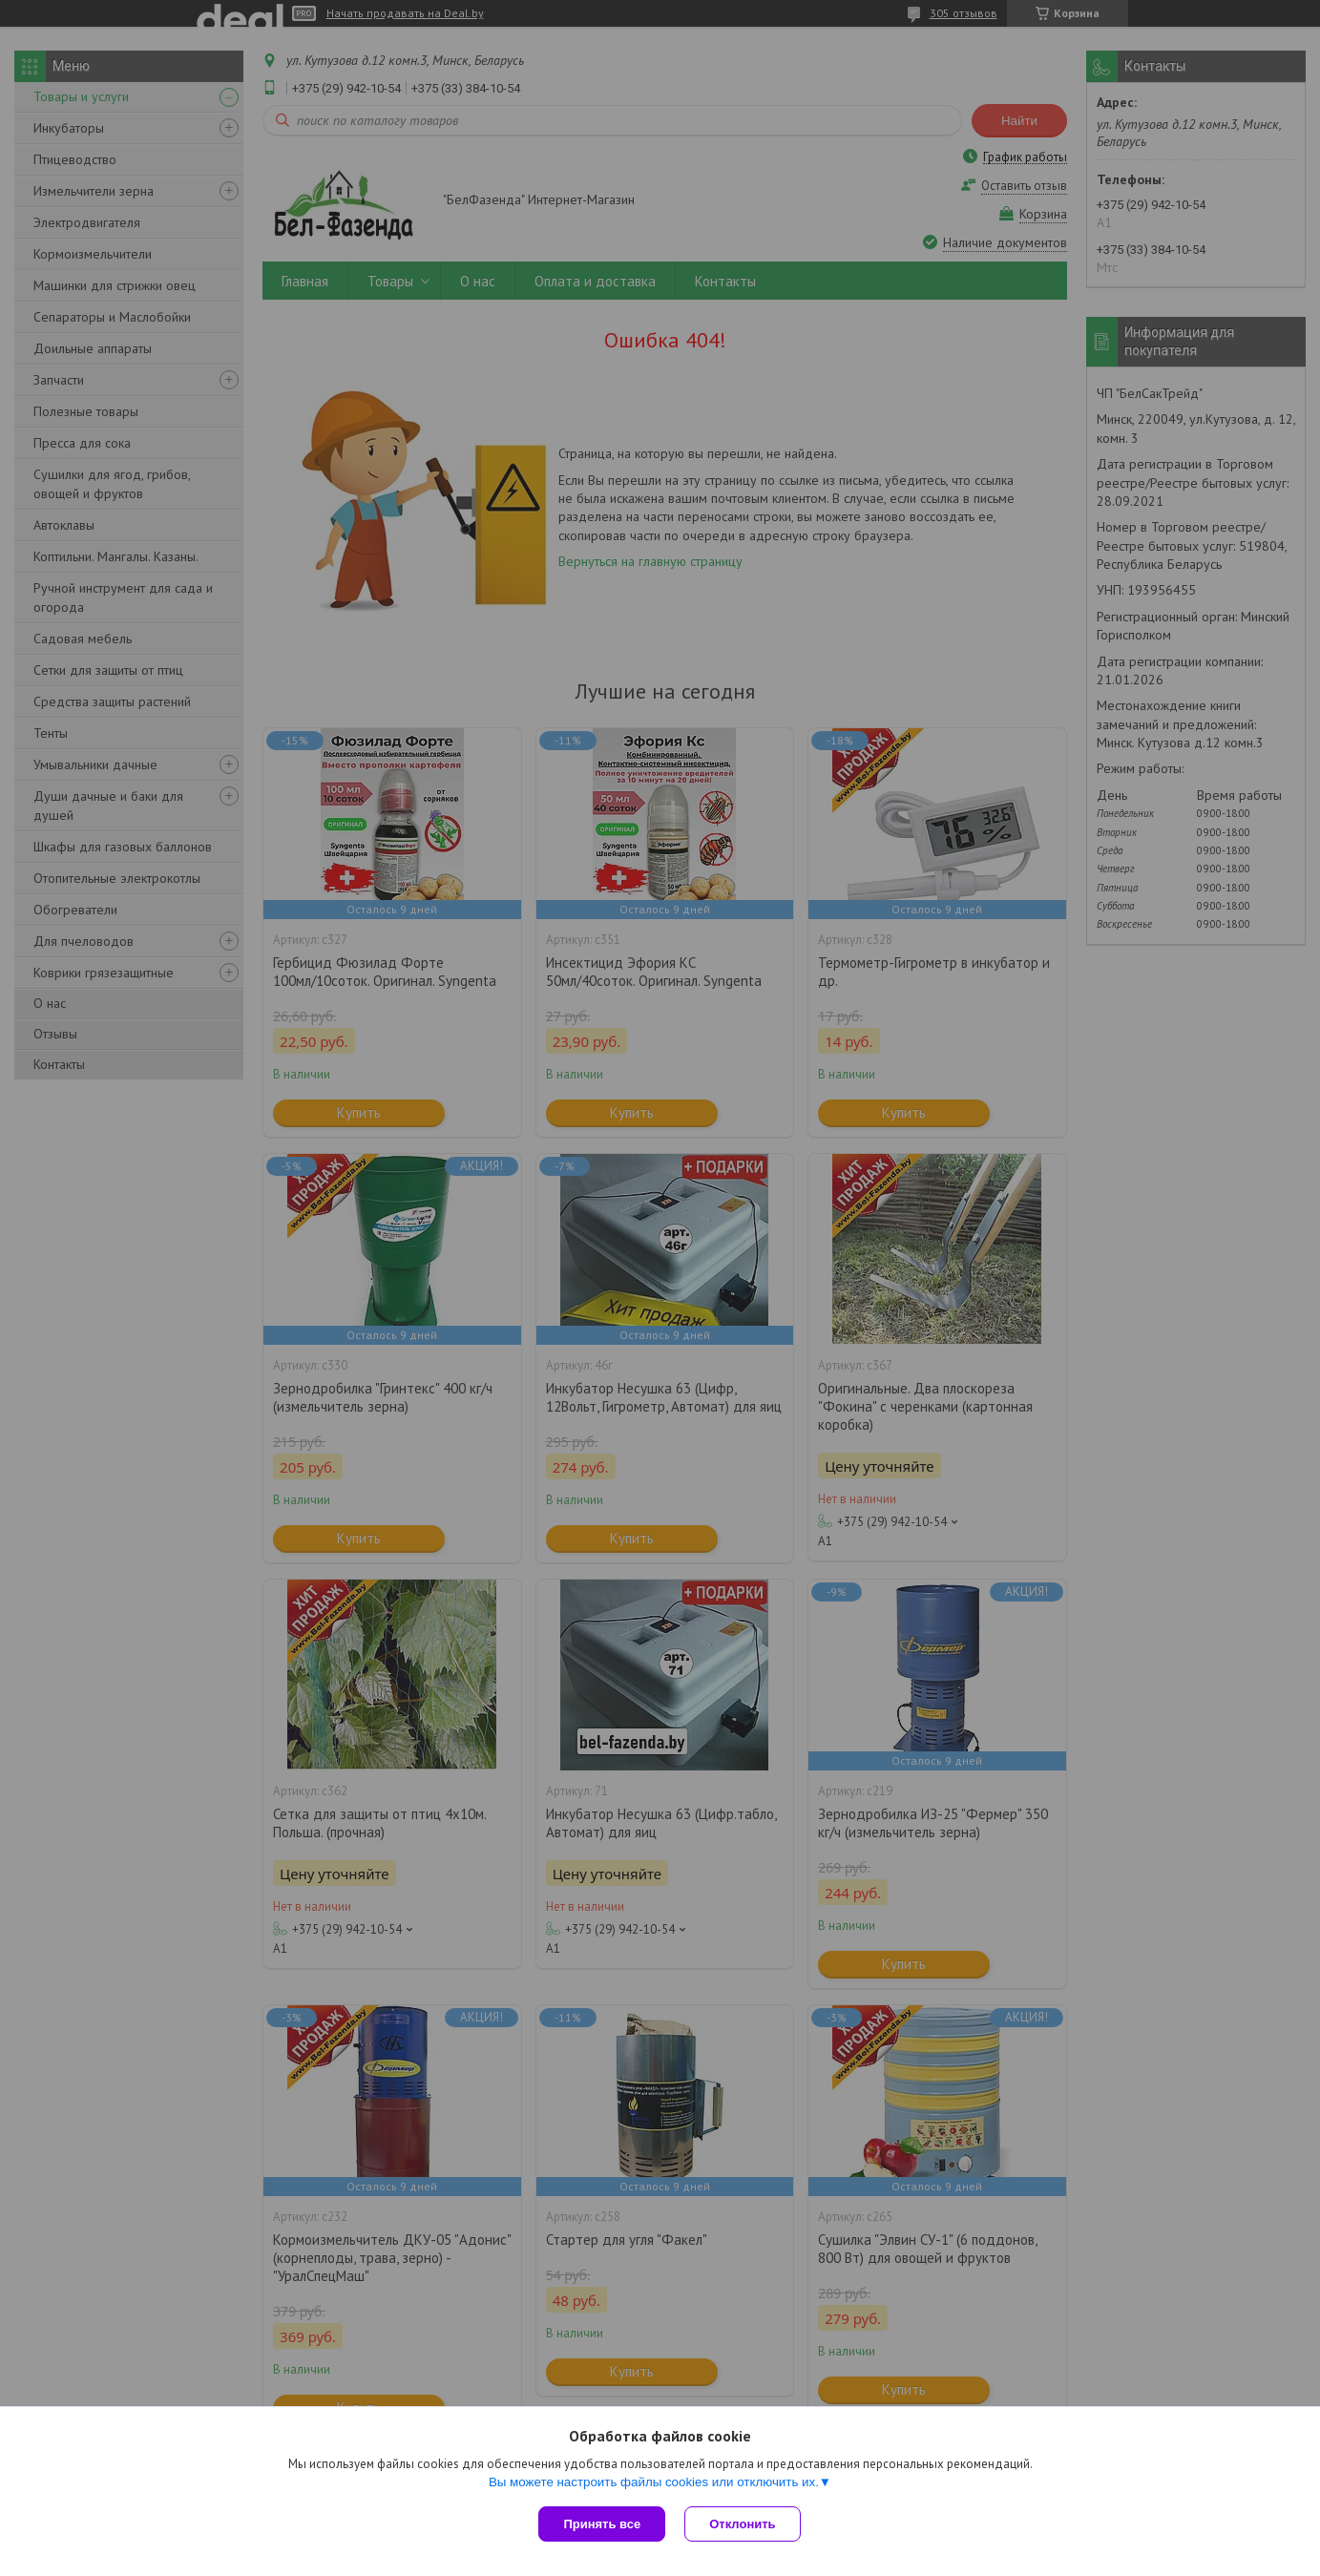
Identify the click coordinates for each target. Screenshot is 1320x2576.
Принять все (601, 2524)
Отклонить (742, 2524)
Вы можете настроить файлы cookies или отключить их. (654, 2482)
